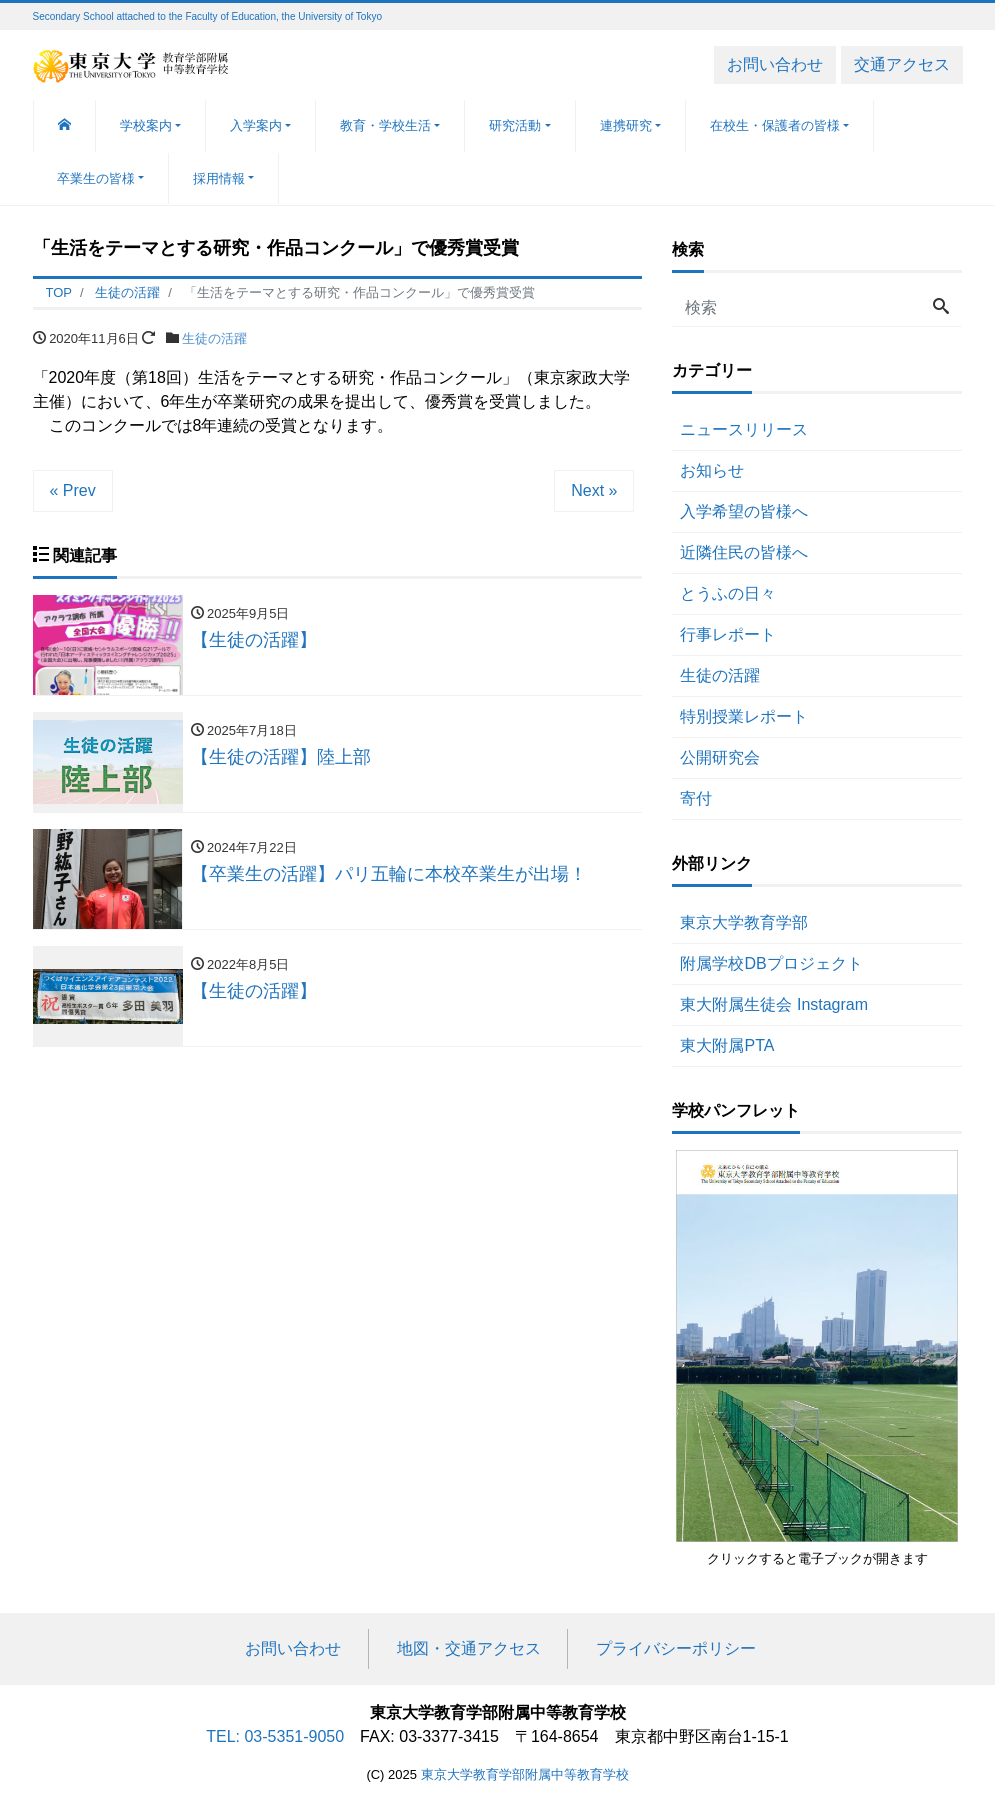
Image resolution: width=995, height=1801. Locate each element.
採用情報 (219, 178)
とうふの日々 (728, 593)
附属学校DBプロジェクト (771, 963)
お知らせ (712, 470)
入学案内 (256, 125)
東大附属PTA (727, 1045)
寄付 (696, 798)
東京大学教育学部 (744, 922)
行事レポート (728, 634)
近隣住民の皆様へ (744, 552)
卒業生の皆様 (96, 178)
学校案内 (146, 125)
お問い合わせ (775, 64)
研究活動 (515, 125)
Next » (594, 490)
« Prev (73, 490)
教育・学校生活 (385, 125)
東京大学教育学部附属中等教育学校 (525, 1774)
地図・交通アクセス (469, 1648)
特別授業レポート (744, 716)
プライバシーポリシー (676, 1648)
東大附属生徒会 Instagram (774, 1004)
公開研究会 (720, 757)
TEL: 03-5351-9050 (275, 1736)
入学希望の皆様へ (744, 511)
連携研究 (626, 125)
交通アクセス (902, 64)
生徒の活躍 (214, 338)
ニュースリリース (744, 429)
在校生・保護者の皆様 (775, 125)
